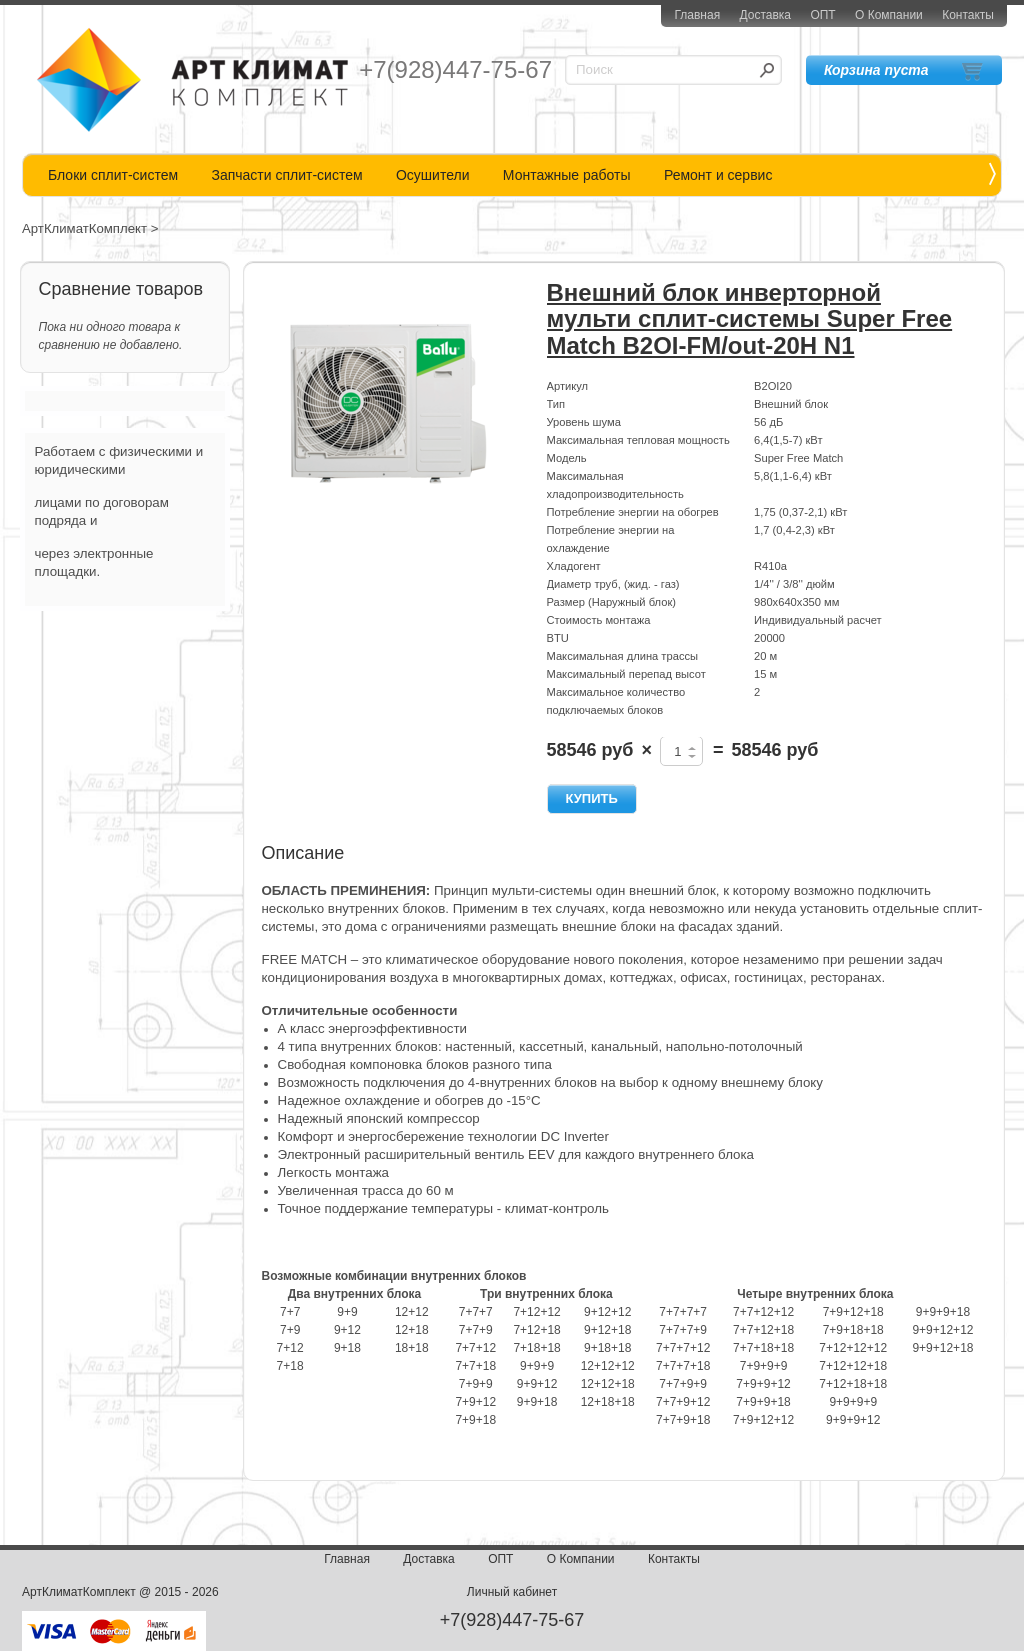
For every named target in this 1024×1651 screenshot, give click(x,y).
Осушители (433, 175)
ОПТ (822, 15)
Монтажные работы (567, 175)
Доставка (765, 15)
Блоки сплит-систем (113, 175)
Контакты (968, 15)
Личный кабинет (512, 1592)
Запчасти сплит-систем (286, 175)
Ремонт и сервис (718, 175)
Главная (697, 15)
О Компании (889, 15)
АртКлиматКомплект (84, 228)
